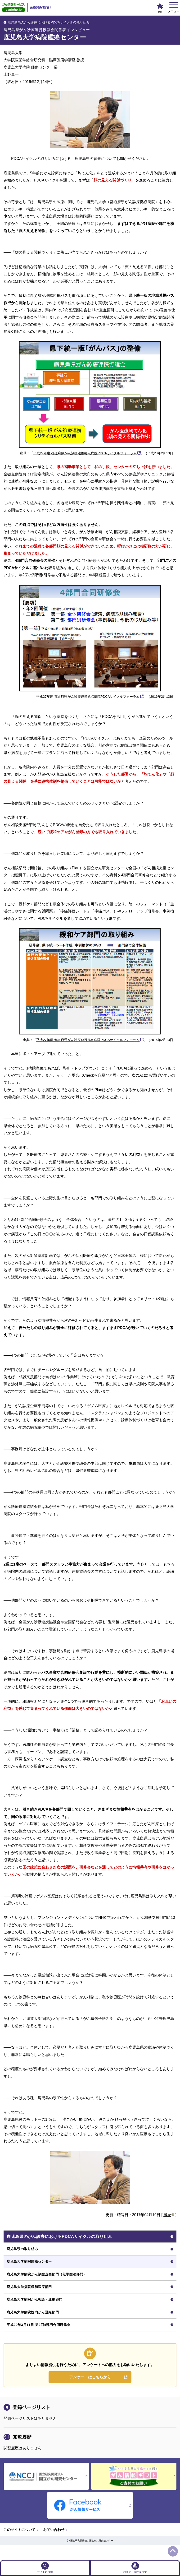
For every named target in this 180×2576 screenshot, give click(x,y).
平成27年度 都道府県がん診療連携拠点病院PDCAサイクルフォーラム (85, 453)
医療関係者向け (40, 7)
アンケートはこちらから (90, 2392)
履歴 (167, 2215)
